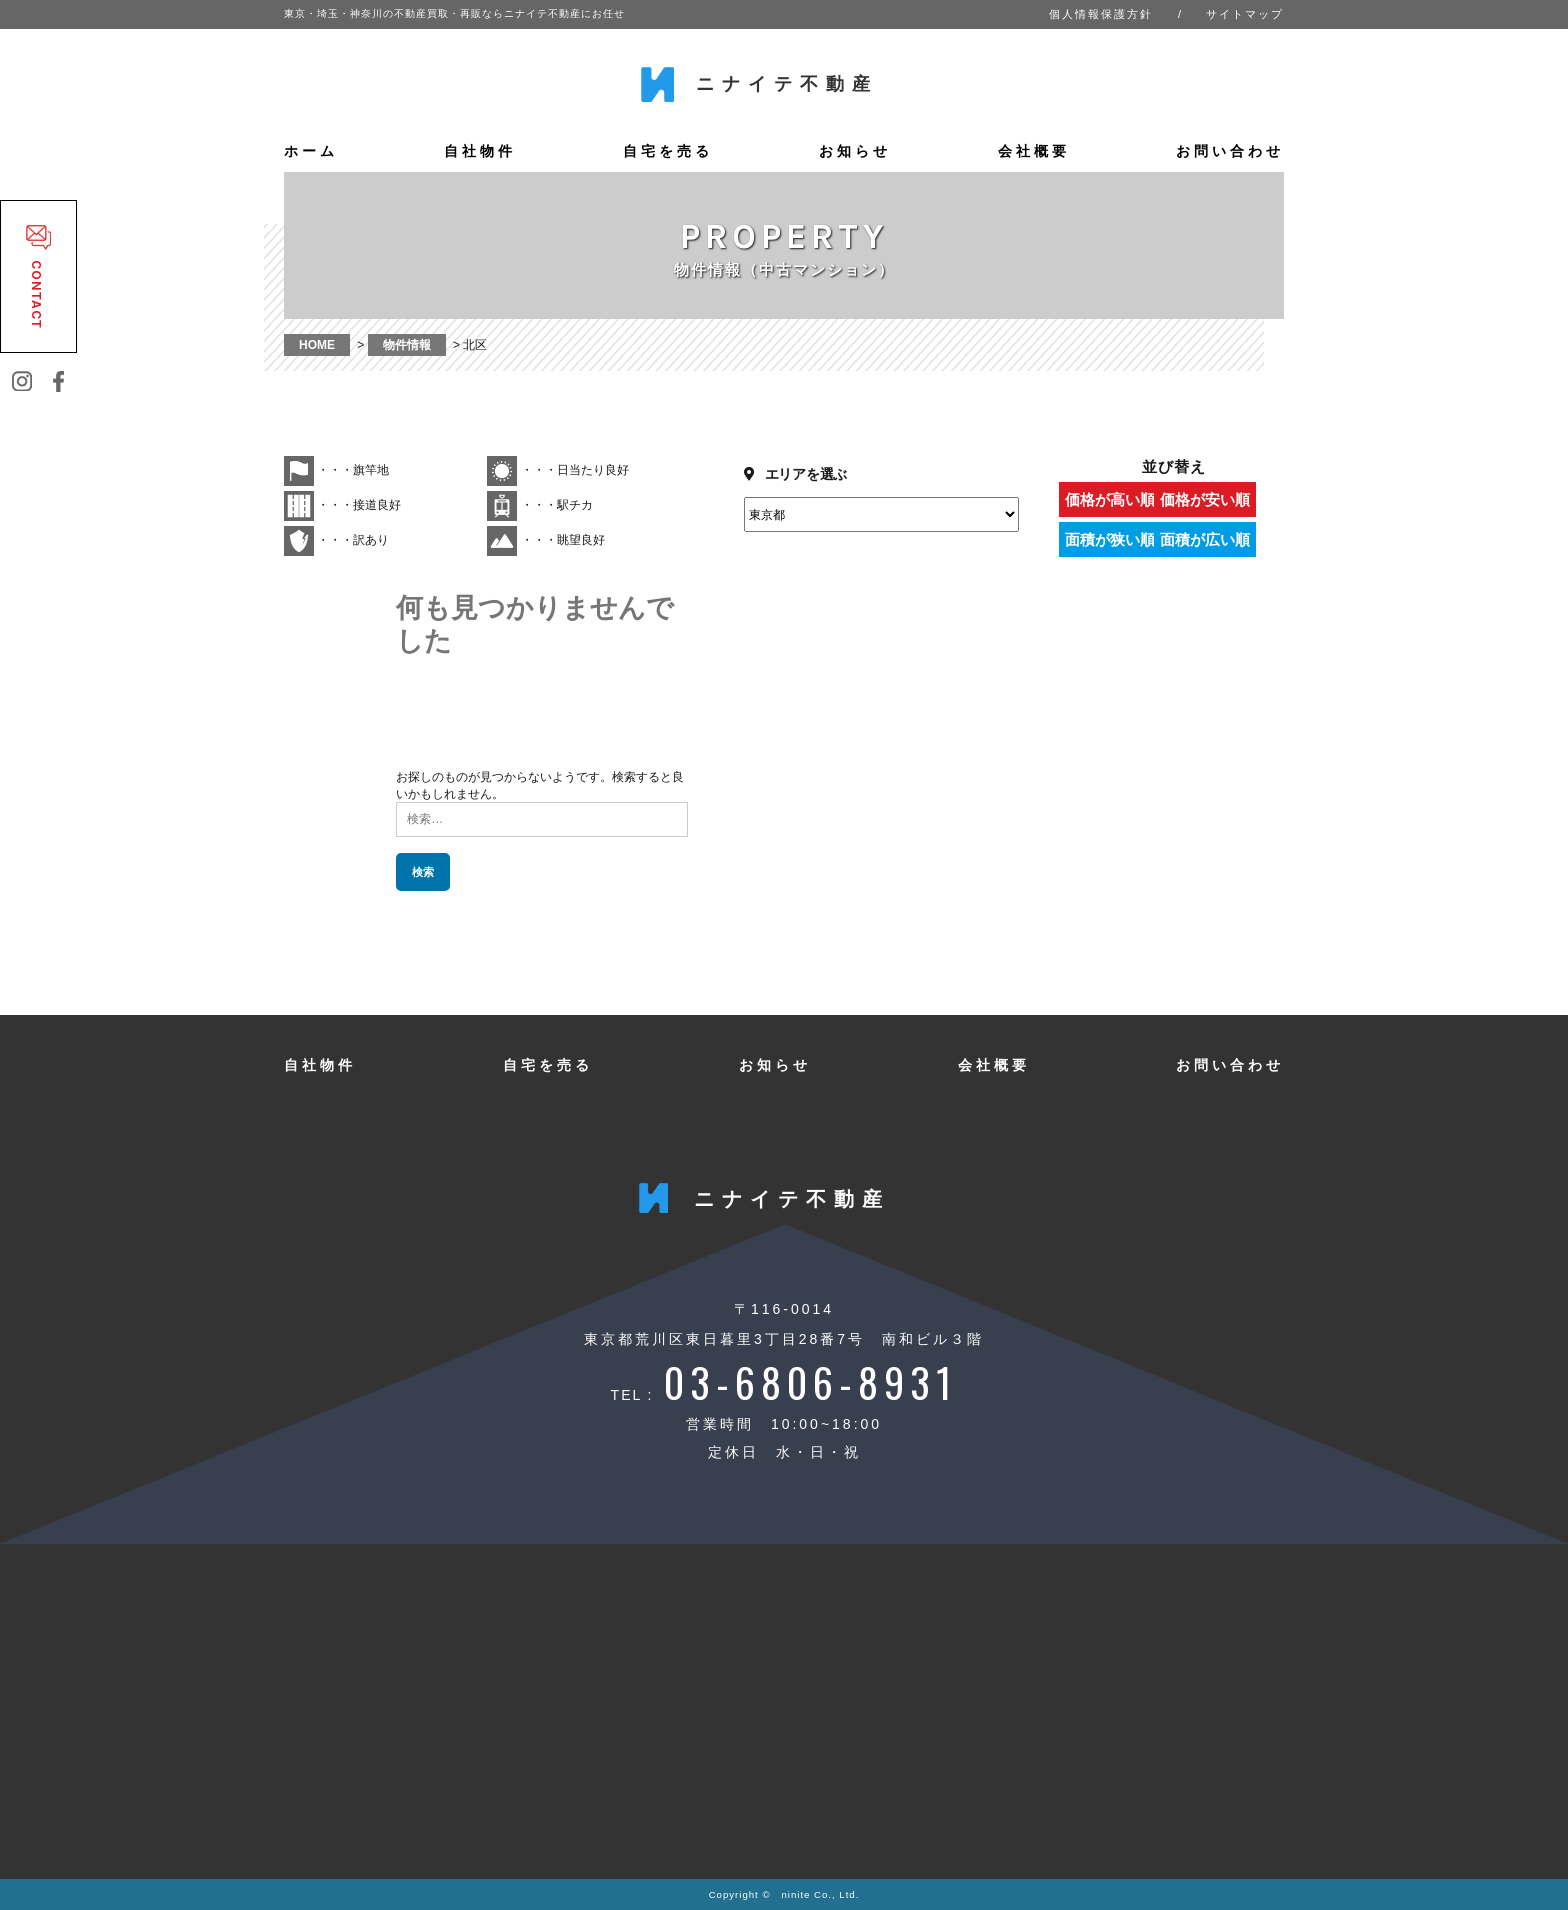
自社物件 (480, 151)
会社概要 (1034, 151)
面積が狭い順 (1114, 539)
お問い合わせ (1230, 151)
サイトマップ (1245, 14)
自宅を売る (668, 151)
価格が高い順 (1114, 499)
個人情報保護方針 (1101, 14)
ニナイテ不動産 (787, 84)
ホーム (311, 151)
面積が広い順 (1229, 539)
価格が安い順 (1229, 499)
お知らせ (855, 151)
